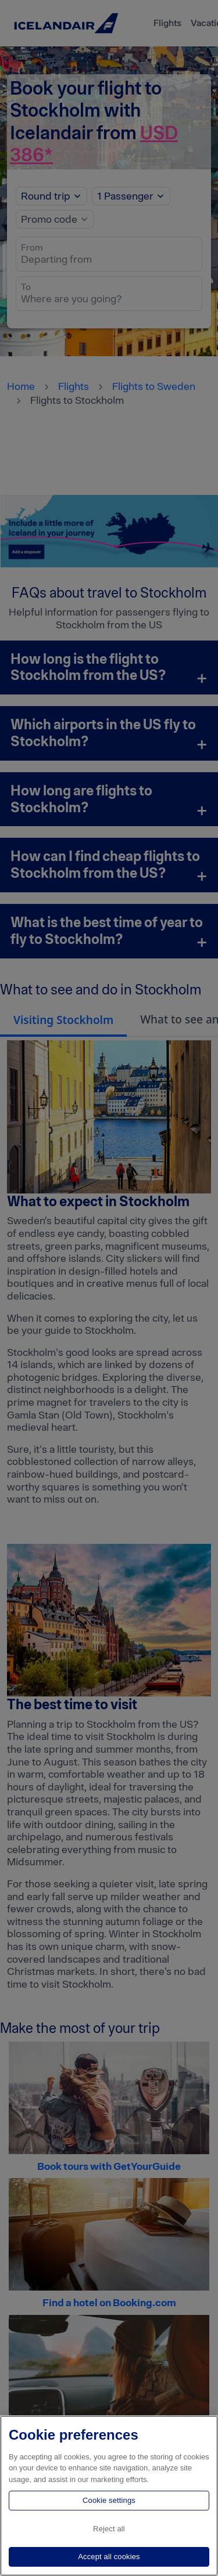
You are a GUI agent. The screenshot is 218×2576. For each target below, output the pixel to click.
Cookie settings (109, 2500)
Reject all (109, 2528)
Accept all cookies (109, 2556)
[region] (109, 2495)
